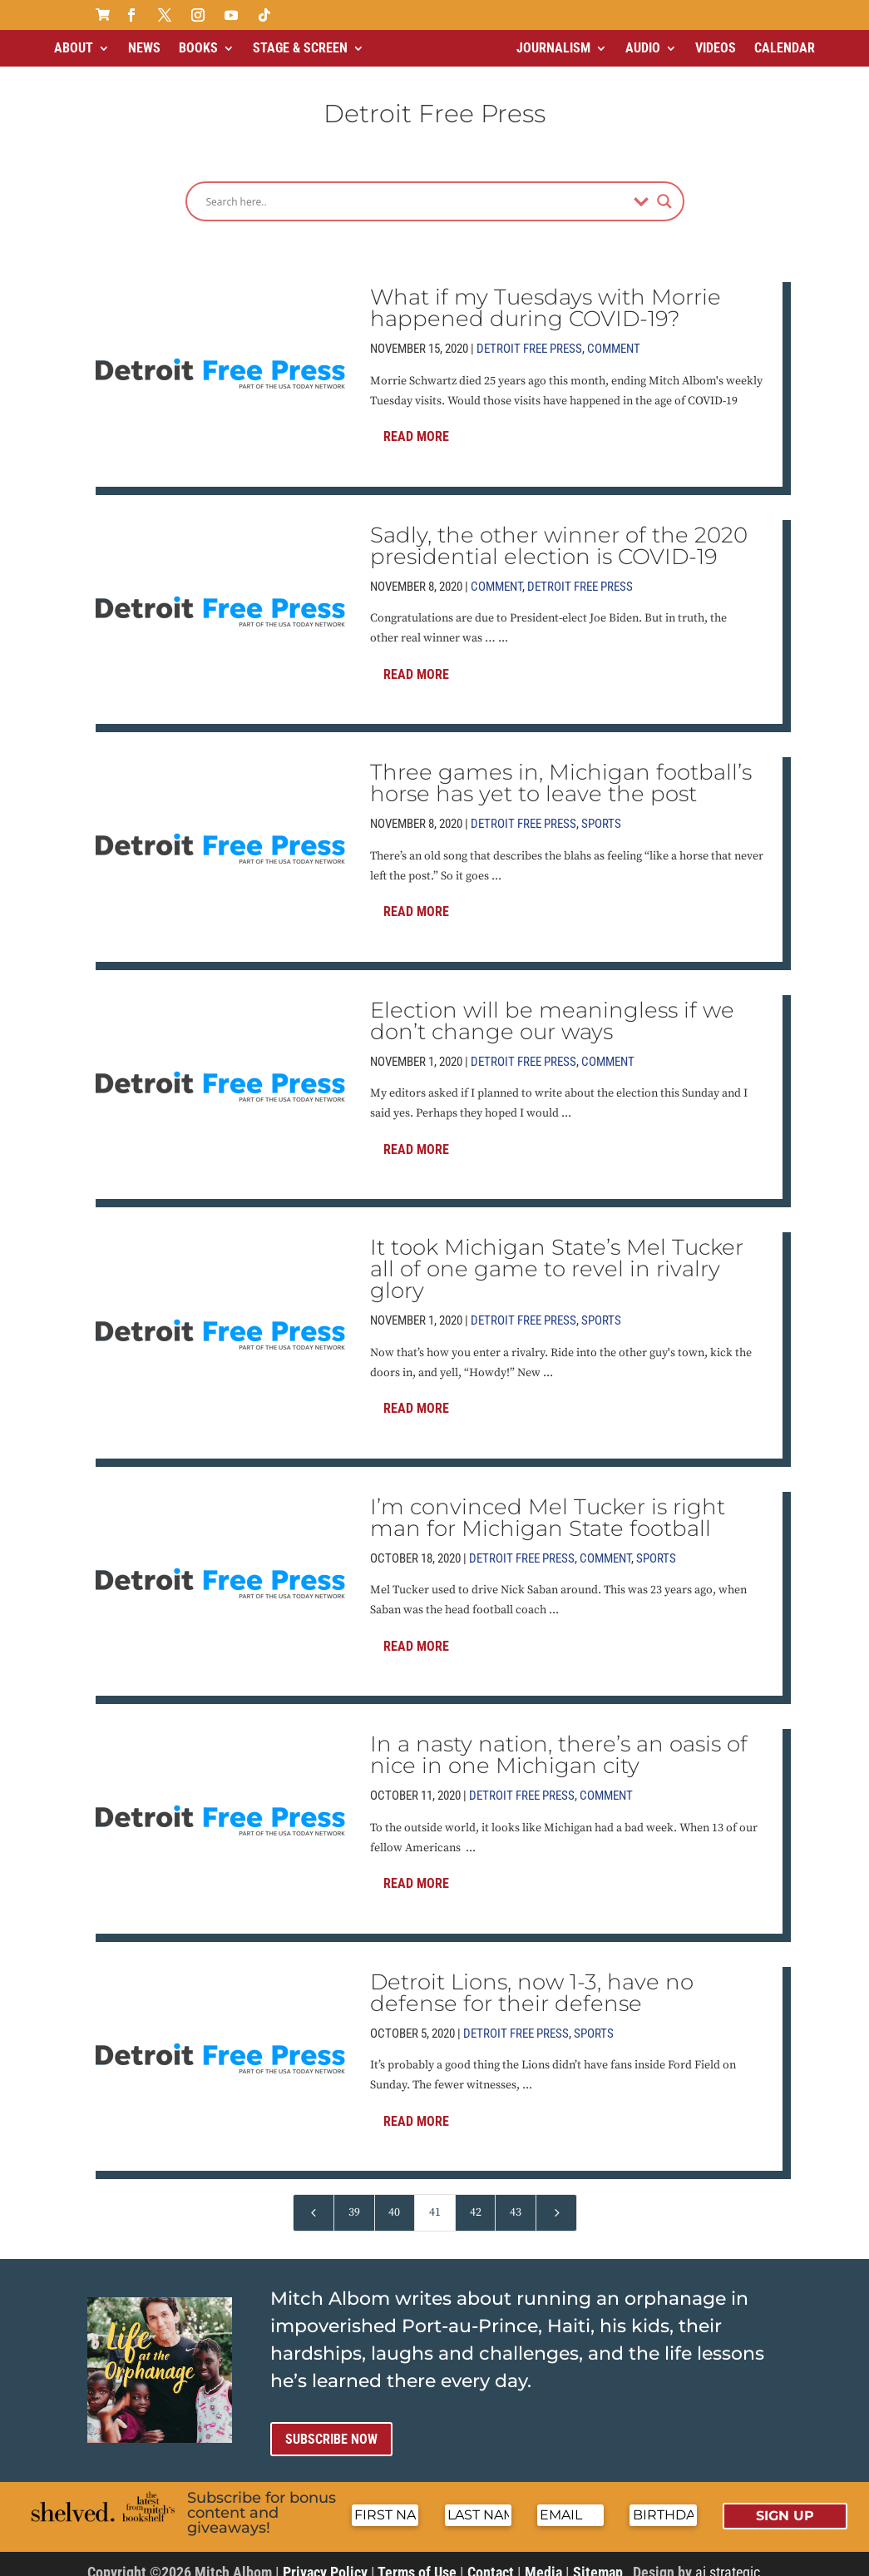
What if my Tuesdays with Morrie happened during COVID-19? (545, 294)
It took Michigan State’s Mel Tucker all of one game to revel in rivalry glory (556, 1255)
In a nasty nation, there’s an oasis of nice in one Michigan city (559, 1741)
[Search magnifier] (664, 187)
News (144, 48)
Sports (601, 809)
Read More (416, 422)
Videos (715, 48)
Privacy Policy (325, 2558)
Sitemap (598, 2558)
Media (543, 2558)
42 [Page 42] (475, 2198)
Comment (613, 334)
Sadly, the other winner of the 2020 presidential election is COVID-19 (559, 532)
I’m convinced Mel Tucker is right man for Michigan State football (547, 1503)
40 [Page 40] (394, 2198)
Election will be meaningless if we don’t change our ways (552, 1007)
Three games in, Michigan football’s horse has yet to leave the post (561, 769)
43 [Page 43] (515, 2198)
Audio (642, 48)
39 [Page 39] (354, 2198)
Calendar (784, 48)
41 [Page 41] (435, 2198)
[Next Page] (556, 2198)
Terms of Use (417, 2558)
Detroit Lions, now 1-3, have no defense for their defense (532, 1978)
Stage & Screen (300, 48)
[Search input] (415, 187)
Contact (490, 2558)
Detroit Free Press (529, 334)
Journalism (553, 48)
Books (198, 48)
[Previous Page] (313, 2198)
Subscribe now (331, 2425)
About (73, 48)
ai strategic (727, 2558)
